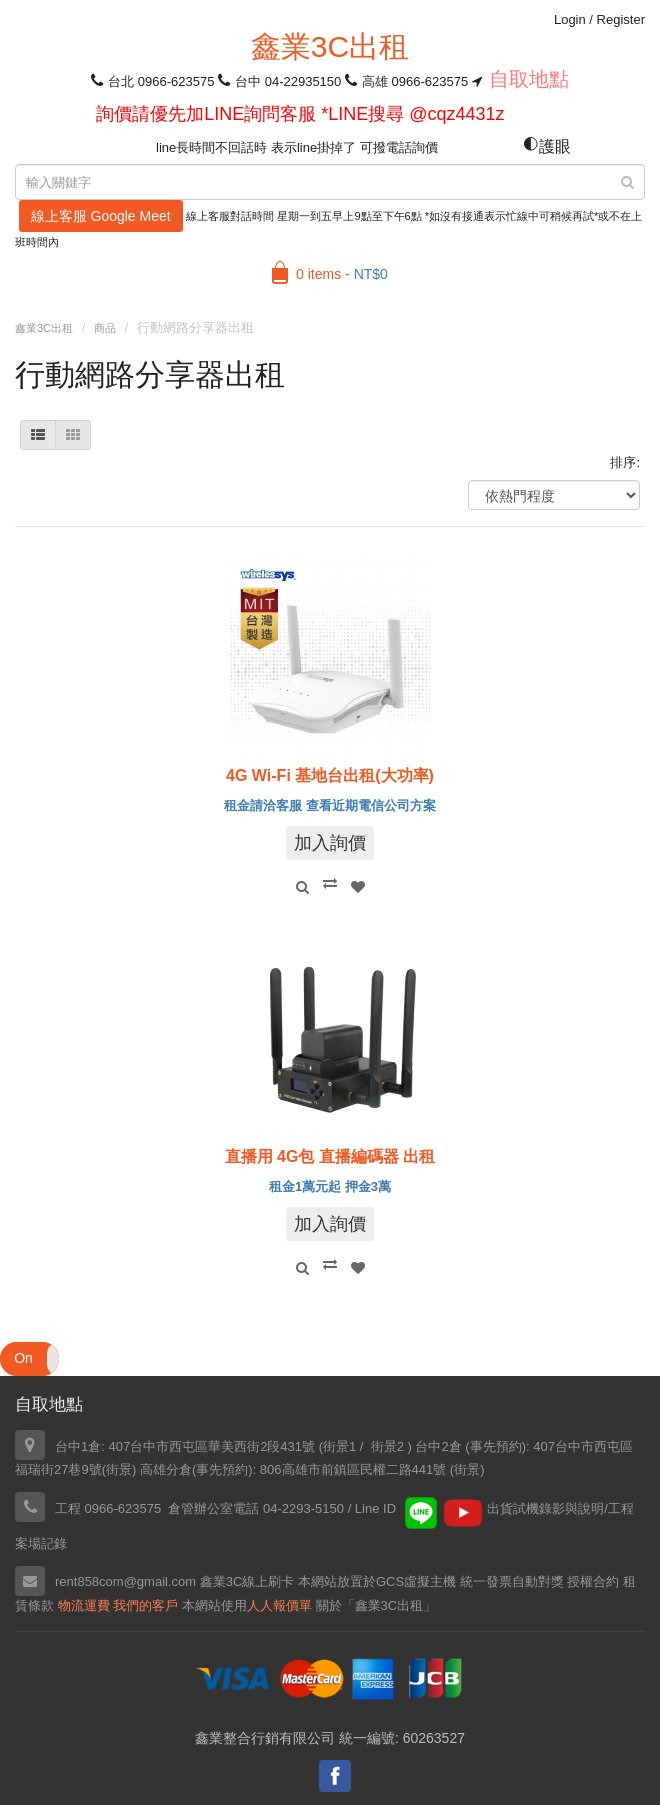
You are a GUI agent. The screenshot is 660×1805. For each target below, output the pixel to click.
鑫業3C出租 (330, 46)
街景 (119, 1469)
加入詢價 (330, 843)
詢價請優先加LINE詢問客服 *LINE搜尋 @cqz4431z (300, 114)
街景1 (339, 1446)
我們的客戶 (145, 1605)
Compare (330, 883)
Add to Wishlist (358, 887)
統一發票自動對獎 (512, 1581)
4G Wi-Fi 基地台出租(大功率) (330, 775)
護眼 (547, 146)
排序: (625, 462)
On (23, 1358)
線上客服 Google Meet (101, 216)
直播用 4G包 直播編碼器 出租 (330, 1156)
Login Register (599, 19)
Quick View (302, 887)
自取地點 (529, 79)
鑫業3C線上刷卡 (247, 1581)
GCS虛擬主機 (416, 1581)
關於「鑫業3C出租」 (376, 1605)
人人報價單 (279, 1605)
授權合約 (593, 1581)
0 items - (342, 274)
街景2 (387, 1446)
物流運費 (84, 1605)
